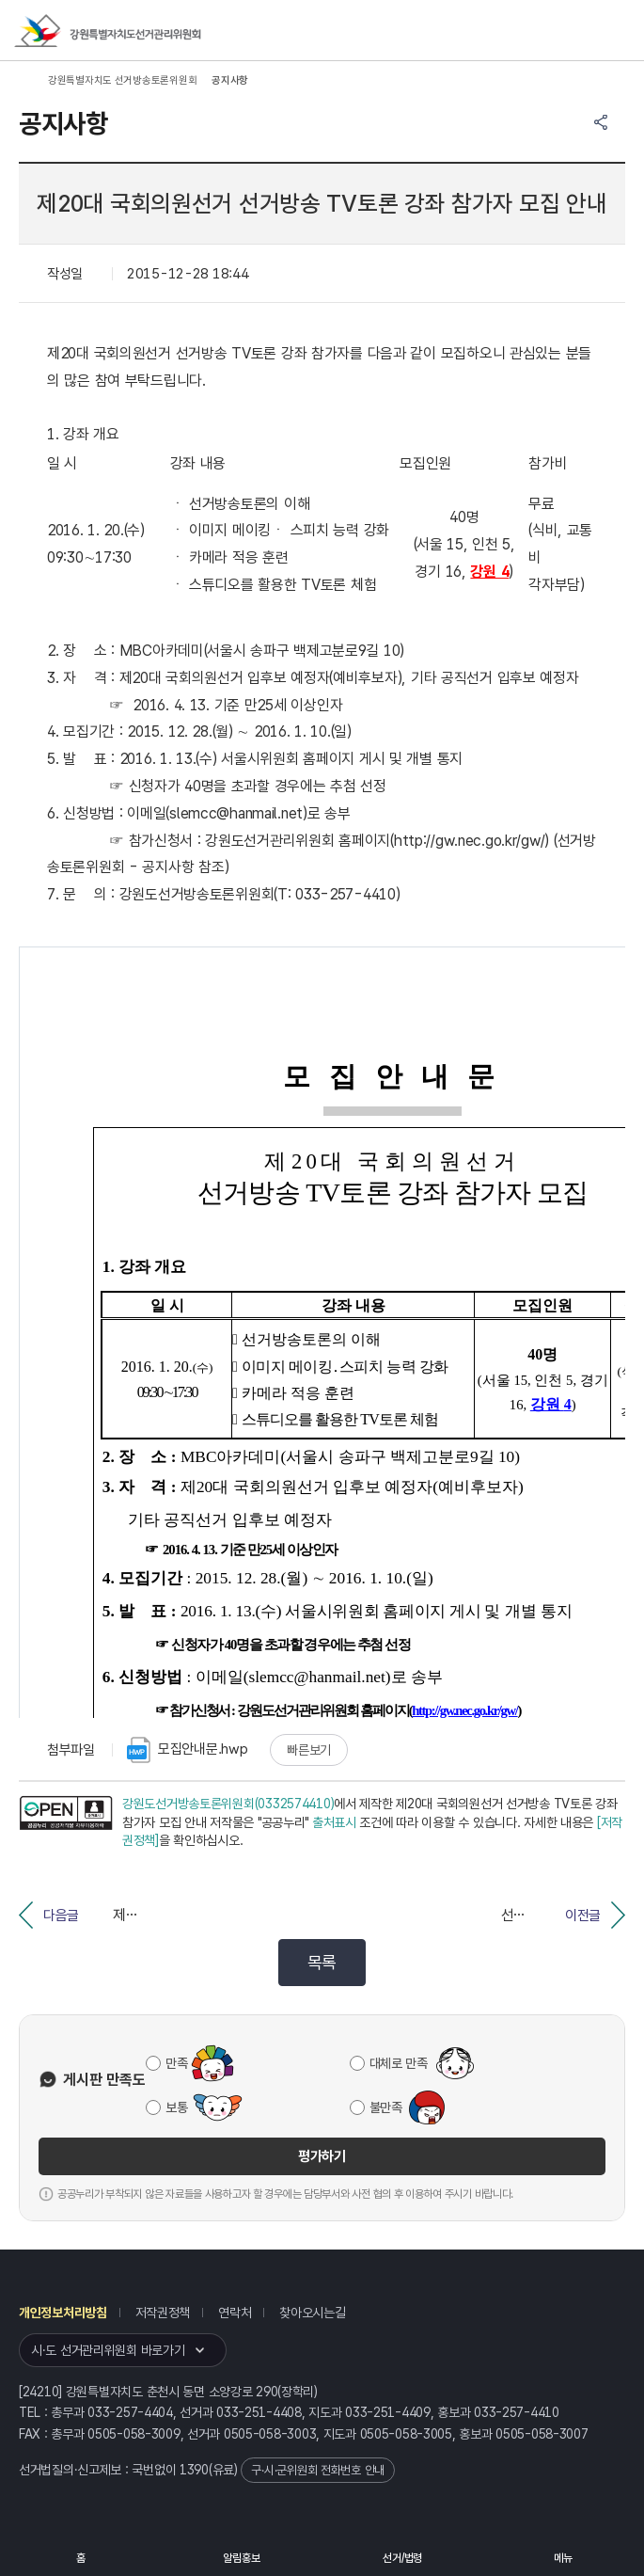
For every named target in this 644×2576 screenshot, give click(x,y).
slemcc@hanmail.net (236, 813)
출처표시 (334, 1822)
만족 (176, 2063)
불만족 (385, 2107)
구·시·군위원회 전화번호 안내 (318, 2470)
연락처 (234, 2312)
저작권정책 (163, 2312)
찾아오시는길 (312, 2312)
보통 (176, 2107)
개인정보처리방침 (63, 2312)
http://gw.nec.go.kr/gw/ (469, 841)
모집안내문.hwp (187, 1750)
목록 (322, 1962)
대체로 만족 (398, 2063)
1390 (194, 2469)
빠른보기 (309, 1749)
